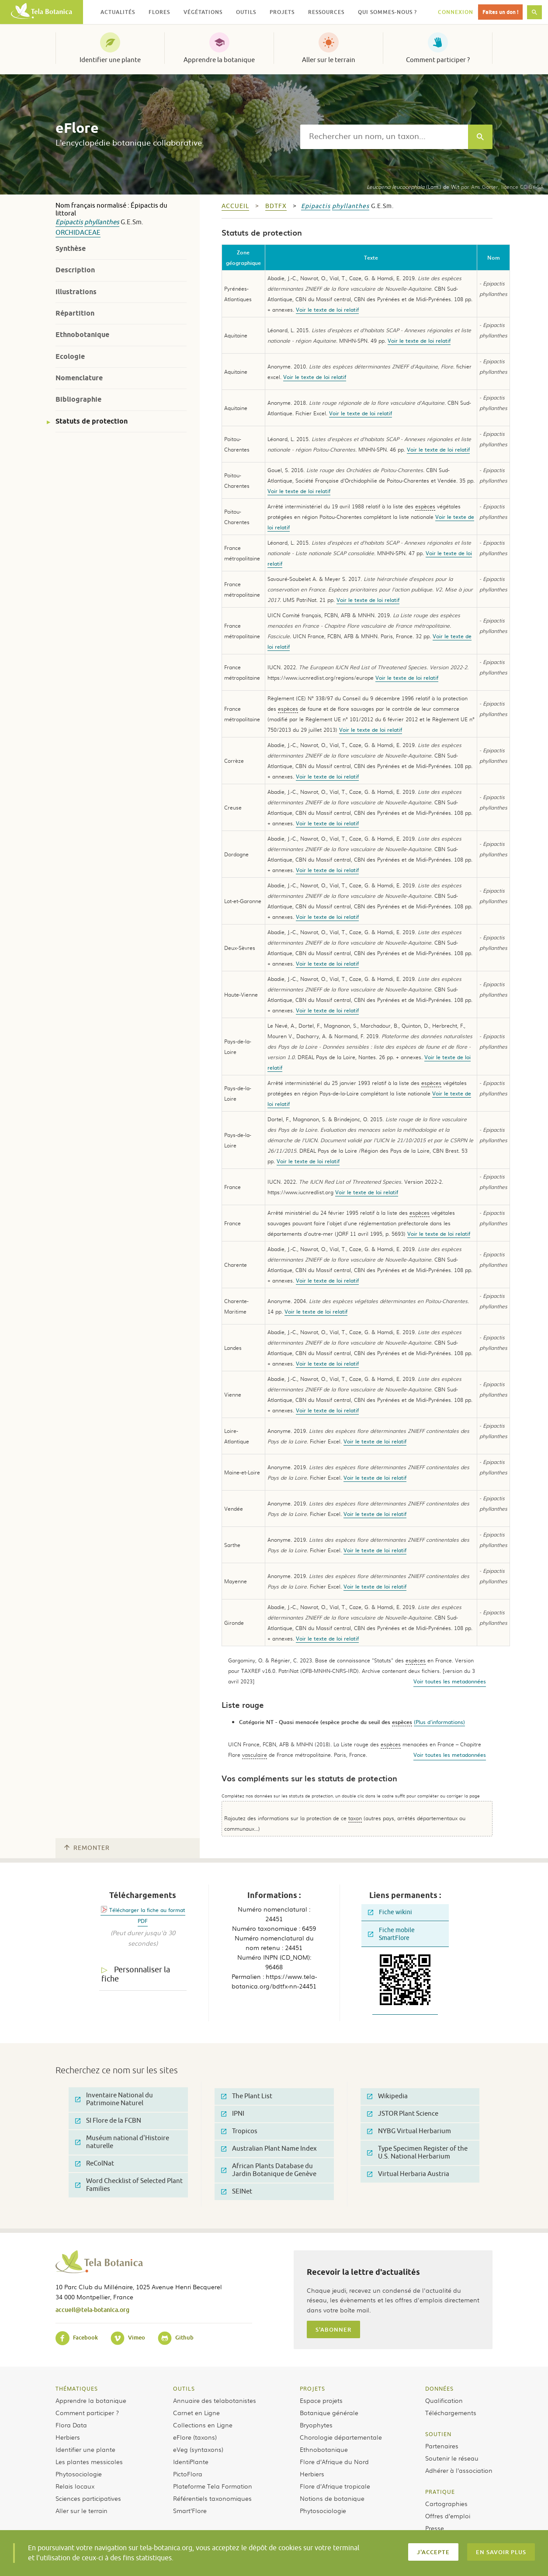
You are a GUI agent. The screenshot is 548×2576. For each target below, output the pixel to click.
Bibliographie (78, 399)
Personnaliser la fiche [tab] (135, 1974)
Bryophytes (316, 2424)
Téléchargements (450, 2412)
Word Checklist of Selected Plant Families (129, 2185)
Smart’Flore (190, 2510)
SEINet (236, 2191)
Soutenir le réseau (452, 2458)
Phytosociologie (78, 2473)
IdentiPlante (190, 2461)
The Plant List (246, 2096)
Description (75, 270)
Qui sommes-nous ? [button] (387, 12)
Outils (184, 2388)
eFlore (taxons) (195, 2437)
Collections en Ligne (202, 2424)
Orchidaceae (78, 233)
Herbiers (67, 2437)
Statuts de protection (91, 421)
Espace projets (321, 2400)
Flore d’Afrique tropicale (335, 2486)
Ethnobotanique (82, 334)
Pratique (440, 2492)
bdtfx (276, 206)
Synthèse (70, 248)
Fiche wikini (390, 1912)
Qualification (444, 2400)
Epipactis (69, 222)
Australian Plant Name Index (269, 2149)
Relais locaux (74, 2486)
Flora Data (71, 2424)
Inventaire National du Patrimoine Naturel (114, 2099)
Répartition (74, 313)
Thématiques (76, 2388)
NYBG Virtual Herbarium (409, 2131)
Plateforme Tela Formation (212, 2486)
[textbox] (384, 137)
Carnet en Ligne (196, 2412)
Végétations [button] (203, 12)
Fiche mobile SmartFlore (391, 1934)
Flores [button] (159, 12)
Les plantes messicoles (89, 2461)
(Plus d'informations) (439, 1722)
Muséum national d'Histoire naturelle (122, 2142)
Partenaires (441, 2445)
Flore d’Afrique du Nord (334, 2461)
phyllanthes (101, 222)
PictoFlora (187, 2473)
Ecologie (70, 356)
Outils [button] (246, 12)
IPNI (232, 2114)
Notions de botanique (332, 2498)
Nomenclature (79, 378)
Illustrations (76, 292)
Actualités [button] (118, 12)
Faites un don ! (500, 12)
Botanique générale (329, 2412)
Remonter (87, 1848)
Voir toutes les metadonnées (449, 1681)
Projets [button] (282, 12)
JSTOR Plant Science (402, 2114)
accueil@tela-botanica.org (92, 2309)
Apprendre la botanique (219, 60)
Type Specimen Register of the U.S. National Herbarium (417, 2153)
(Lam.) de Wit (413, 187)
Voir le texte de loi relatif (327, 309)
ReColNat (94, 2163)
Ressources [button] (326, 12)
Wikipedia (387, 2096)
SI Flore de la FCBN (108, 2121)
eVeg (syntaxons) (198, 2449)
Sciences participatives (88, 2498)
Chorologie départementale (341, 2437)
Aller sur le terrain (328, 60)
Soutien (438, 2434)
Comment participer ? (438, 60)
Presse (434, 2528)
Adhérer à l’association (459, 2470)
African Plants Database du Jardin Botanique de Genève (268, 2170)
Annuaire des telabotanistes (214, 2400)
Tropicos (239, 2131)
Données (439, 2388)
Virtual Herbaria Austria (408, 2174)
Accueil (235, 206)
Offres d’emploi (447, 2515)
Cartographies (446, 2503)
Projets (312, 2388)
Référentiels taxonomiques (212, 2498)
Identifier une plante (110, 60)
